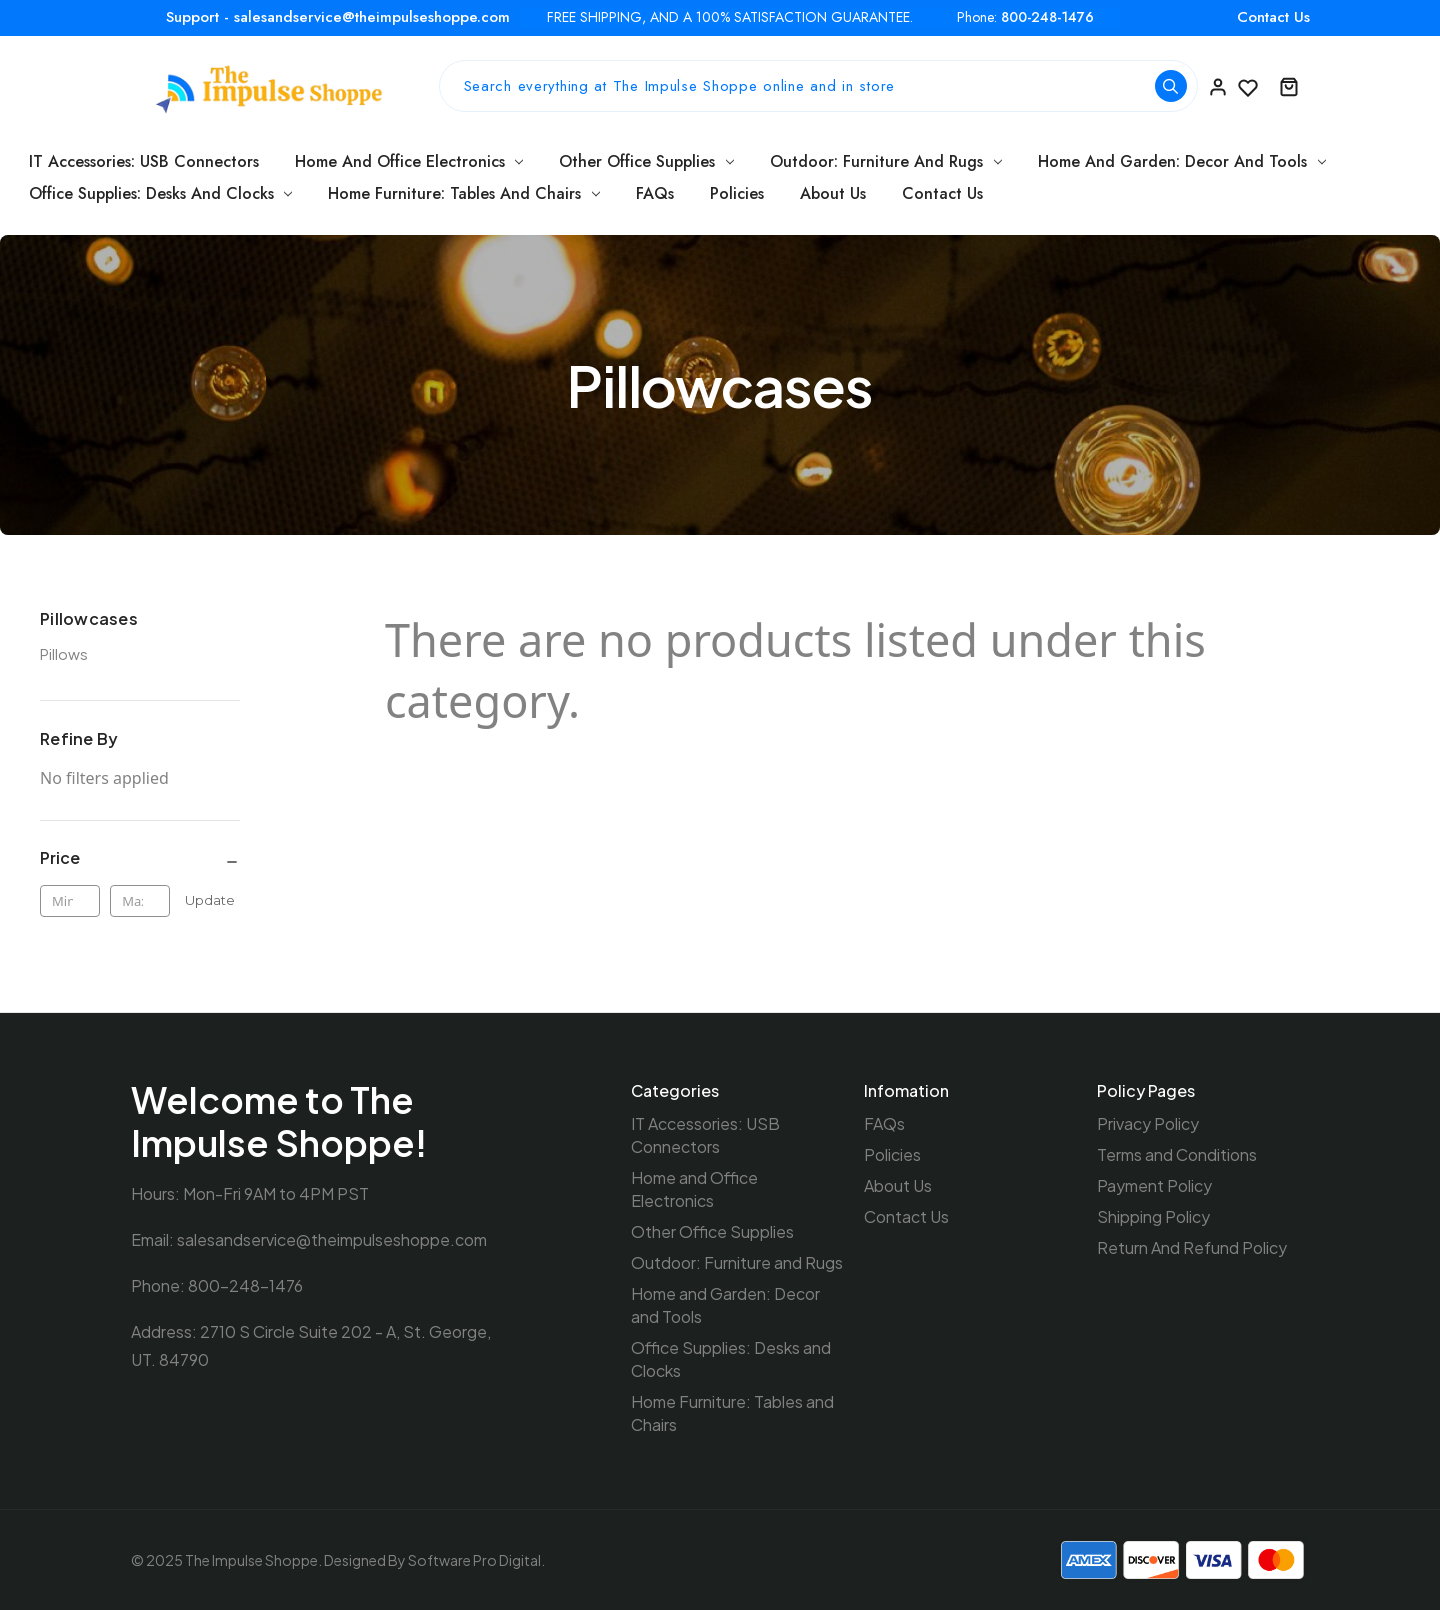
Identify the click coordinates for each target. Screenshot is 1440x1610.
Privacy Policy (1148, 1123)
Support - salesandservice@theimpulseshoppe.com (338, 17)
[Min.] (70, 901)
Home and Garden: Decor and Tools (1182, 161)
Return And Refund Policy (1192, 1247)
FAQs (655, 193)
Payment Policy (1154, 1185)
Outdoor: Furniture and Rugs (886, 161)
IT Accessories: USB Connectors (144, 161)
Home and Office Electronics (409, 161)
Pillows (64, 653)
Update (210, 900)
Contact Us (1273, 17)
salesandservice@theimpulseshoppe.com (332, 1239)
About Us (833, 193)
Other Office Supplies (646, 161)
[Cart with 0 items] (1289, 86)
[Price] (140, 858)
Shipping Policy (1153, 1216)
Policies (737, 193)
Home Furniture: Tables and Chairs (464, 193)
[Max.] (140, 901)
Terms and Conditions (1177, 1154)
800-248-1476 (1047, 17)
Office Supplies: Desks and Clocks (161, 193)
